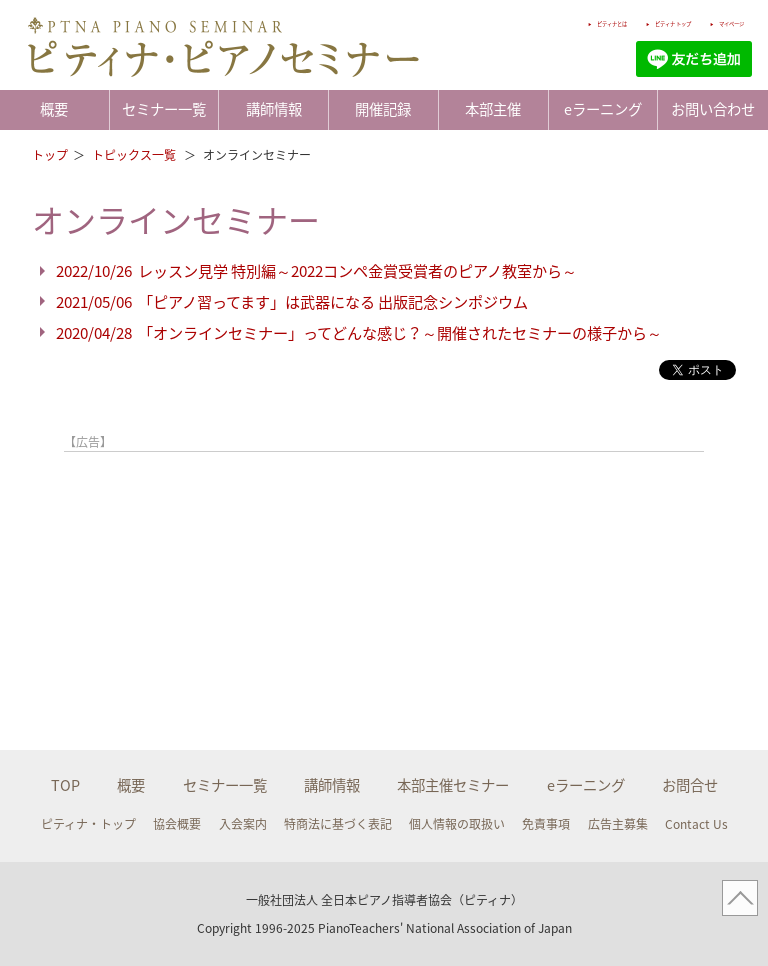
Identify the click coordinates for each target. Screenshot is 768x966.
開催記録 (383, 109)
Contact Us (696, 824)
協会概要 (177, 824)
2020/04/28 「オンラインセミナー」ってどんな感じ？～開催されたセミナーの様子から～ (359, 332)
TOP (65, 785)
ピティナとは (508, 21)
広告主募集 (618, 824)
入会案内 (243, 824)
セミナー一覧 (164, 109)
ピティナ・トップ (88, 824)
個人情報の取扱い (457, 824)
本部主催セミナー (453, 785)
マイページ (716, 21)
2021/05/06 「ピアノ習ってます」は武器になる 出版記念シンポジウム (292, 301)
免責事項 (546, 824)
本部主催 (493, 109)
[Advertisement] (298, 510)
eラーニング (603, 109)
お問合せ (690, 785)
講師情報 (274, 109)
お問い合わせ (713, 109)
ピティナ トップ (614, 21)
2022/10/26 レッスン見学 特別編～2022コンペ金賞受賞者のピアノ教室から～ (316, 270)
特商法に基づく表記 (338, 824)
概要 (54, 109)
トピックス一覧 (135, 155)
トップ (50, 155)
